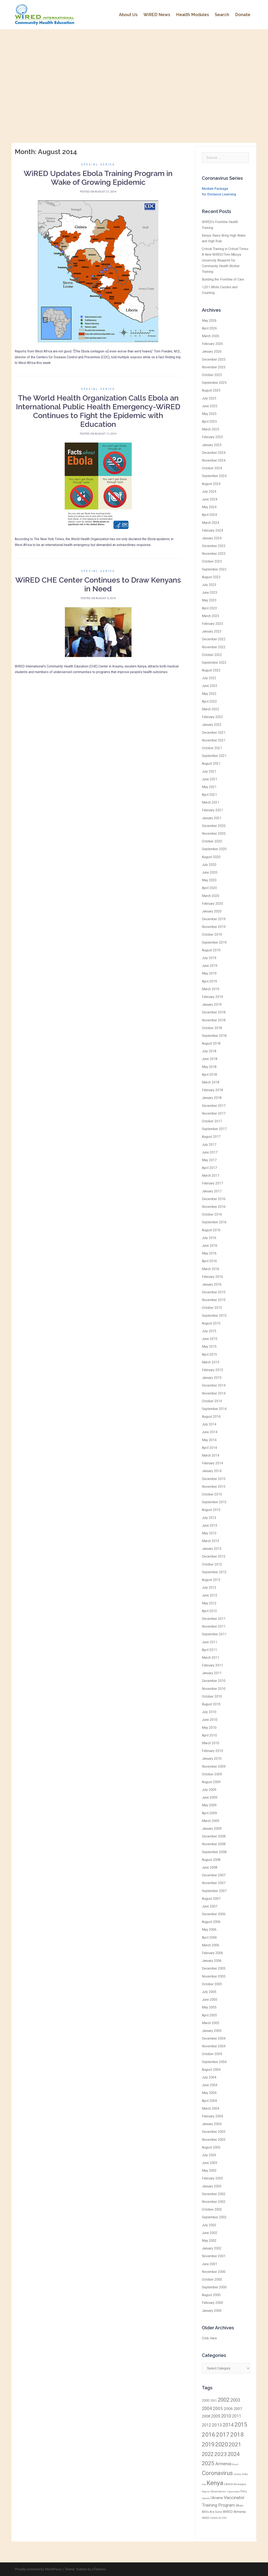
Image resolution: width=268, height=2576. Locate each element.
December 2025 (213, 359)
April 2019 (209, 981)
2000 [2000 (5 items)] (205, 2400)
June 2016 (209, 1246)
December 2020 (213, 826)
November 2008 (213, 1844)
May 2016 (209, 1253)
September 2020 (214, 849)
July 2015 (209, 1331)
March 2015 (210, 1362)
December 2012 (213, 1556)
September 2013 (214, 1502)
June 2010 (209, 1720)
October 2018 (212, 1028)
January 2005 (212, 2031)
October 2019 (212, 934)
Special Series (98, 164)
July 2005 (209, 1992)
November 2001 (213, 2256)
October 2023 (212, 561)
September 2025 (214, 383)
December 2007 (213, 1875)
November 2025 (213, 367)
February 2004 (212, 2116)
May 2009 (209, 1805)
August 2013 (211, 1510)
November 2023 (213, 554)
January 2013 (212, 1549)
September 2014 (214, 1409)
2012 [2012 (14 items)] (206, 2425)
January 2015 (212, 1378)
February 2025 (212, 437)
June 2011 (209, 1642)
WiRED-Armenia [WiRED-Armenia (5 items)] (234, 2512)
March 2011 (210, 1658)
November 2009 (213, 1766)
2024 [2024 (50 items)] (234, 2454)
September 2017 (214, 1129)
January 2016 (212, 1284)
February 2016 (212, 1277)
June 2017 (209, 1152)
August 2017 (211, 1137)
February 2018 (212, 1090)
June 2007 (209, 1906)
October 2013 (212, 1494)
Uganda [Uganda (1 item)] (206, 2498)
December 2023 (213, 546)
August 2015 (211, 1323)
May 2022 (209, 694)
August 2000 (211, 2295)
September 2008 (214, 1852)
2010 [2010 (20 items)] (226, 2416)
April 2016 (209, 1261)
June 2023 (209, 593)
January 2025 (212, 445)
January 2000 (212, 2311)
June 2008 (209, 1867)
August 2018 (211, 1043)
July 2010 (209, 1712)
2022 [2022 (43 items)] (208, 2454)
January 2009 (212, 1829)
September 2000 (214, 2287)
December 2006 (213, 1914)
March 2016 (210, 1269)
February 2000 (212, 2303)
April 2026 (209, 328)
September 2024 (214, 476)
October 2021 (212, 748)
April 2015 (209, 1354)
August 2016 (211, 1230)
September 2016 (214, 1222)
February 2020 (212, 904)
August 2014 (211, 1417)
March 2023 (210, 616)
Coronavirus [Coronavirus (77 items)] (217, 2473)
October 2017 (212, 1121)
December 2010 (213, 1681)
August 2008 (211, 1860)
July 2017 (209, 1145)
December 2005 (213, 1968)
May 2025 (209, 414)
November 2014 (213, 1393)
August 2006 (211, 1922)
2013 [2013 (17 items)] (217, 2425)
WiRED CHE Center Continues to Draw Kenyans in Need (98, 584)
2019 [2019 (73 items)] (208, 2444)
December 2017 (213, 1106)
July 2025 (209, 398)
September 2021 (214, 756)
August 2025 (211, 390)
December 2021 (213, 733)
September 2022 (214, 663)
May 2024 (209, 507)
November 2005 (213, 1976)
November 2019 (213, 927)
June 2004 (209, 2085)
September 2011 (214, 1634)
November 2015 (213, 1300)
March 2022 (210, 709)
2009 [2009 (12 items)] (215, 2416)
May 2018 (209, 1067)
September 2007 (214, 1891)
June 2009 (209, 1797)
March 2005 (210, 2023)
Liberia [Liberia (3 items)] (228, 2484)
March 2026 (210, 336)
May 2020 (209, 880)
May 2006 (209, 1930)
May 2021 (209, 787)
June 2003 (209, 2163)
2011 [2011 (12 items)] (236, 2416)
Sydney (81, 2569)
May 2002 (209, 2241)
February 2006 (212, 1953)
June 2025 (209, 406)
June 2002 (209, 2233)
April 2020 (209, 888)
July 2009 (209, 1790)
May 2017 (209, 1160)
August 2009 (211, 1782)
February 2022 (212, 717)
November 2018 (213, 1020)
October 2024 (212, 468)
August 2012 (211, 1580)
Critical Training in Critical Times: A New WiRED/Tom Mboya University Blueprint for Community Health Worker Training (225, 260)
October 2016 (212, 1214)
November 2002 (213, 2202)
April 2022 (209, 701)
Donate (242, 14)
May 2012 (209, 1603)
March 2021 (210, 802)
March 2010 (210, 1743)
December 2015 (213, 1292)
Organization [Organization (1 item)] (233, 2491)
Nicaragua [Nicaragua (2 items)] (240, 2484)
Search (222, 14)
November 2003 (213, 2140)
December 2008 (213, 1836)
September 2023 (214, 569)
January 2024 (212, 538)
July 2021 (209, 771)
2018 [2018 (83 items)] (237, 2434)
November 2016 (213, 1207)
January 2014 (212, 1471)
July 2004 (209, 2077)
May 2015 (209, 1347)
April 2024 (209, 515)
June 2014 (209, 1432)
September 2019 (214, 942)
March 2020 (210, 896)
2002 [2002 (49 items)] (223, 2400)
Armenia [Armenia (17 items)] (223, 2463)
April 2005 (209, 2015)
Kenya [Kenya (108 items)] (215, 2483)
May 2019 (209, 973)
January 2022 (212, 725)
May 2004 (209, 2093)
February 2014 (212, 1463)
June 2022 (209, 686)
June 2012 (209, 1595)
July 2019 (209, 958)
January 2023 (212, 631)
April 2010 (209, 1735)
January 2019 (212, 1005)
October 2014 (212, 1401)
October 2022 (212, 655)
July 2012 (209, 1588)
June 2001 (209, 2264)
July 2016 (209, 1238)
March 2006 (210, 1945)
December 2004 (213, 2038)
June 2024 (209, 499)
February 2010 (212, 1751)
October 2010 (212, 1696)
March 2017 (210, 1176)
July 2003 (209, 2155)
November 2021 (213, 740)
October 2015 (212, 1308)
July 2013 (209, 1518)
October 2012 (212, 1564)
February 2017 (212, 1183)
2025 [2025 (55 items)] (208, 2463)
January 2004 (212, 2124)
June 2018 (209, 1059)
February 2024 (212, 530)
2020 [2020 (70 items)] (221, 2444)
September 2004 (214, 2062)
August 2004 (211, 2070)
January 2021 (212, 818)
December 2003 (213, 2132)
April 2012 (209, 1611)
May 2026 (209, 321)
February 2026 (212, 344)
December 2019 (213, 919)
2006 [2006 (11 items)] (228, 2408)
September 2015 (214, 1316)
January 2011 (212, 1673)
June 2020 (209, 872)
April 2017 (209, 1168)
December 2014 (213, 1385)
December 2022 (213, 639)
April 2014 (209, 1448)
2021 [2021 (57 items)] (235, 2444)
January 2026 (212, 351)
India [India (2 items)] (245, 2474)
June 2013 (209, 1525)
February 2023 (212, 624)
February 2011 (212, 1665)
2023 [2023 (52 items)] (220, 2454)
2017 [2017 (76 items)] (222, 2434)
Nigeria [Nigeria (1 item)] (205, 2491)
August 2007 (211, 1899)
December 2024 (213, 453)
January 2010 (212, 1759)
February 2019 (212, 997)
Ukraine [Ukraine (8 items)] (217, 2498)
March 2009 (210, 1821)
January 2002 (212, 2248)
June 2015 (209, 1339)
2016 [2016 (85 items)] (208, 2434)
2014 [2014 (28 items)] (228, 2425)
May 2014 (209, 1440)
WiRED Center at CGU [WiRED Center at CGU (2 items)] (214, 2517)
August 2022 (211, 670)
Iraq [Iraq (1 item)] (204, 2484)
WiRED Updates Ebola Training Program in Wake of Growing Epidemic (98, 177)
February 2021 (212, 810)
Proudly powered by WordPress (38, 2569)
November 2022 (213, 647)
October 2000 (212, 2279)
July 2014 (209, 1424)
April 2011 (209, 1650)
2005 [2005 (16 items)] (218, 2408)
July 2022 (209, 678)
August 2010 (211, 1704)
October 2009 (212, 1774)
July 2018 (209, 1051)
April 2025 (209, 422)
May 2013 (209, 1533)
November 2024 (213, 460)
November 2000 (213, 2272)
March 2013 (210, 1541)
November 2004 (213, 2046)
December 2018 (213, 1012)
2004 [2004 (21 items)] (207, 2408)
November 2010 (213, 1689)
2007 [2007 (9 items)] (238, 2408)
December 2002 (213, 2194)
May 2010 (209, 1728)
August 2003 (211, 2147)
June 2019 (209, 966)
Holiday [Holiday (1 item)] (237, 2474)
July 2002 (209, 2225)
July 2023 (209, 585)
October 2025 (212, 375)
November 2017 (213, 1113)
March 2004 (210, 2108)
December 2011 (213, 1619)
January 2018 (212, 1098)
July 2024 (209, 492)
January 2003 (212, 2186)
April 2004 (209, 2101)
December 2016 (213, 1199)
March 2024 (210, 523)
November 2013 (213, 1487)
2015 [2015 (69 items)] (240, 2424)
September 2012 (214, 1572)
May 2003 (209, 2171)
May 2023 (209, 600)
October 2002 (212, 2209)
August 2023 (211, 577)
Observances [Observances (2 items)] (218, 2491)
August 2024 (211, 484)
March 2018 (210, 1082)
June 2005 (209, 2000)
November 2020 (213, 834)
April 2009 (209, 1813)
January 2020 (212, 911)
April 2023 (209, 608)
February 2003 (212, 2178)
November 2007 (213, 1883)
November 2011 (213, 1626)
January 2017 (212, 1191)
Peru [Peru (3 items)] (244, 2491)
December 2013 (213, 1479)
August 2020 (211, 857)
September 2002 (214, 2217)
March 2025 (210, 429)
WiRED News (156, 14)
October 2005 (212, 1984)
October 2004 (212, 2054)
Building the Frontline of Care (223, 279)
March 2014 (210, 1455)
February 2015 (212, 1370)
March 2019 (210, 989)
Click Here (209, 2338)
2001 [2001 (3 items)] (213, 2400)
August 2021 (211, 764)
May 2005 (209, 2007)
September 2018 (214, 1036)
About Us (128, 14)
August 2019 (211, 950)
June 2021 (209, 779)
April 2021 (209, 795)
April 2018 (209, 1075)
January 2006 (212, 1961)
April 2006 (209, 1937)
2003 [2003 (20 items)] (235, 2400)
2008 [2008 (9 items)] (206, 2416)
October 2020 (212, 841)
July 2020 (209, 865)
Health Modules (192, 14)
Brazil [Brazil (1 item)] (235, 2464)
